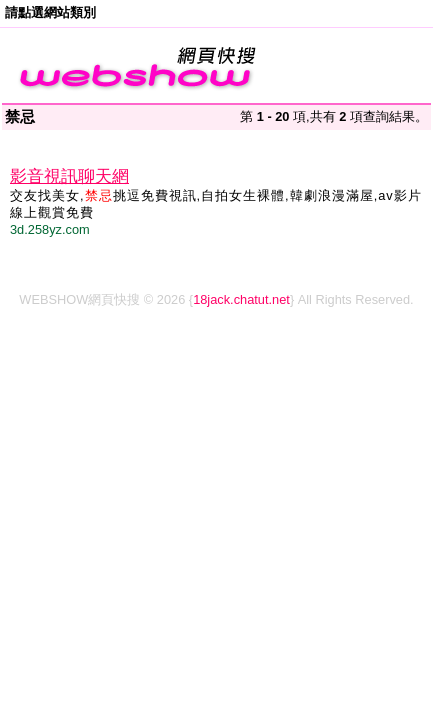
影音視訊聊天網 (69, 176)
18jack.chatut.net (241, 299)
